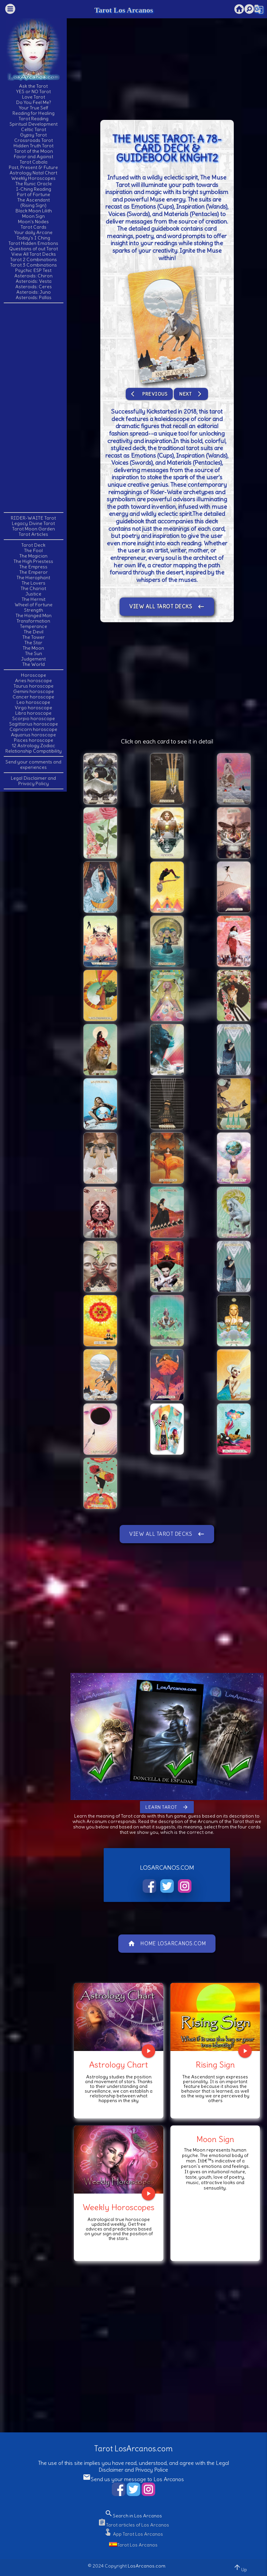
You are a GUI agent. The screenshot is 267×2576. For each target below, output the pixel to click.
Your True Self (33, 108)
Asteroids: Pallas (34, 297)
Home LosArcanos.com (167, 1943)
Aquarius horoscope (33, 735)
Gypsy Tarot (33, 135)
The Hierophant (33, 577)
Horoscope (33, 675)
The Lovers (33, 583)
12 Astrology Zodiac (33, 745)
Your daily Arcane (33, 232)
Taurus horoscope (34, 686)
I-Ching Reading (33, 189)
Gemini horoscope (33, 691)
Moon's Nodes (33, 221)
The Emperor (33, 572)
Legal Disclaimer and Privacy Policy (33, 781)
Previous (149, 394)
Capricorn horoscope (33, 729)
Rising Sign (215, 2064)
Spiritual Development (33, 124)
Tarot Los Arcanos (123, 10)
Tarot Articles (33, 534)
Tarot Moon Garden (33, 529)
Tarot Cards (33, 227)
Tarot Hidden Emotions (33, 243)
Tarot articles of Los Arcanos (133, 2525)
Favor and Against (33, 156)
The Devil (33, 632)
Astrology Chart (118, 2064)
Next (191, 394)
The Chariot (33, 588)
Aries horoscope (33, 680)
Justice (33, 594)
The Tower (33, 637)
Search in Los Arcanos (133, 2516)
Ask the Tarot (33, 86)
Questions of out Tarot (33, 249)
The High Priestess (33, 561)
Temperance (33, 626)
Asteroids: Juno (33, 292)
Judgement (33, 659)
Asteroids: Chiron (33, 276)
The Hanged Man (34, 615)
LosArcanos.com (146, 2566)
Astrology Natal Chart (33, 173)
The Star (33, 643)
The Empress (33, 567)
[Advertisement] (33, 407)
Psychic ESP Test (33, 270)
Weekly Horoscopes (33, 178)
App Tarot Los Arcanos (133, 2534)
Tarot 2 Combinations (33, 259)
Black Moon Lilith (33, 211)
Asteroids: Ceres (33, 287)
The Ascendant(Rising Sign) (33, 202)
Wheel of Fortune (34, 605)
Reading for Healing (34, 113)
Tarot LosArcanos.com (133, 2448)
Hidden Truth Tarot (34, 146)
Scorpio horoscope (33, 718)
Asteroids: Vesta (34, 281)
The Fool (33, 550)
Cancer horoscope (33, 697)
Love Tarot (33, 97)
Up (240, 2567)
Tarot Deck (33, 545)
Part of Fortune (33, 194)
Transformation (33, 621)
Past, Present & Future (33, 167)
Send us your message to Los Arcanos (133, 2479)
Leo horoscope (33, 702)
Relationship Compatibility (33, 751)
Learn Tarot (166, 1807)
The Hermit (33, 599)
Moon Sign (33, 216)
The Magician (33, 556)
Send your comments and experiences (33, 764)
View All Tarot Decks (33, 254)
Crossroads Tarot (33, 140)
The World (33, 664)
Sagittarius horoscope (33, 724)
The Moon (33, 648)
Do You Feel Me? (33, 102)
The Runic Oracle (33, 184)
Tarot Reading (33, 119)
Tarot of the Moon (33, 151)
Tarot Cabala (33, 162)
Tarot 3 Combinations (33, 265)
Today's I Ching (33, 238)
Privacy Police (151, 2469)
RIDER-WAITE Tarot (33, 518)
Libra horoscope (33, 713)
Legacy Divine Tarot (33, 523)
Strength (33, 610)
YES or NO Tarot (33, 91)
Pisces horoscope (33, 740)
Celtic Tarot (33, 129)
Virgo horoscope (33, 708)
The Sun (33, 653)
